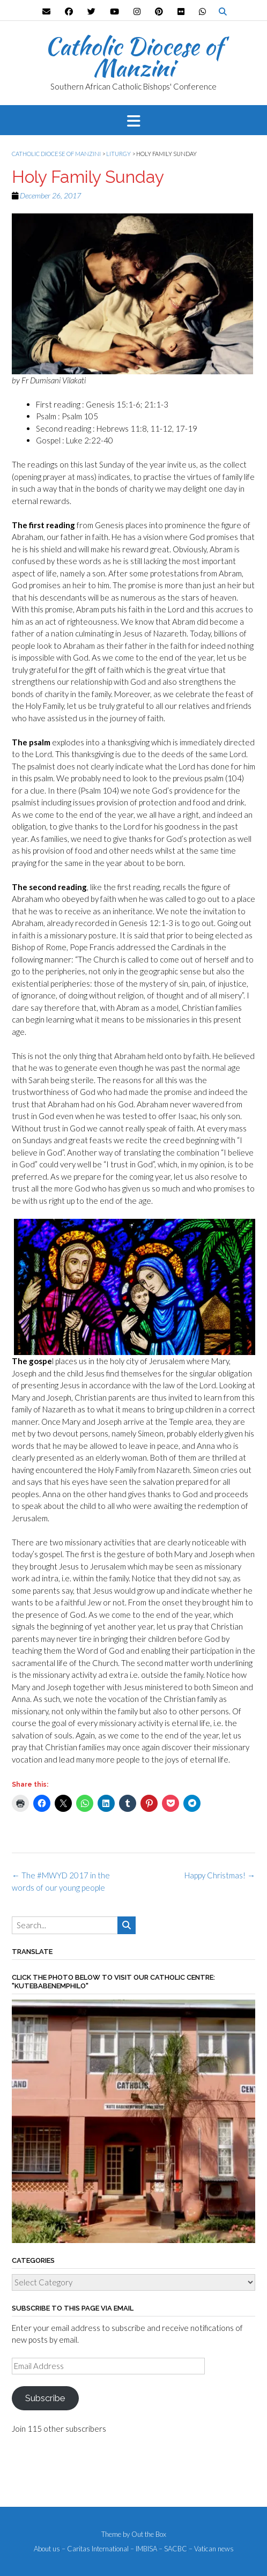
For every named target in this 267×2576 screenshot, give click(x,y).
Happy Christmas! (219, 1875)
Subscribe (45, 2398)
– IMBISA (143, 2548)
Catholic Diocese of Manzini (133, 56)
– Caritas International (95, 2548)
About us (47, 2548)
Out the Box (148, 2534)
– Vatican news (211, 2548)
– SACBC (173, 2548)
